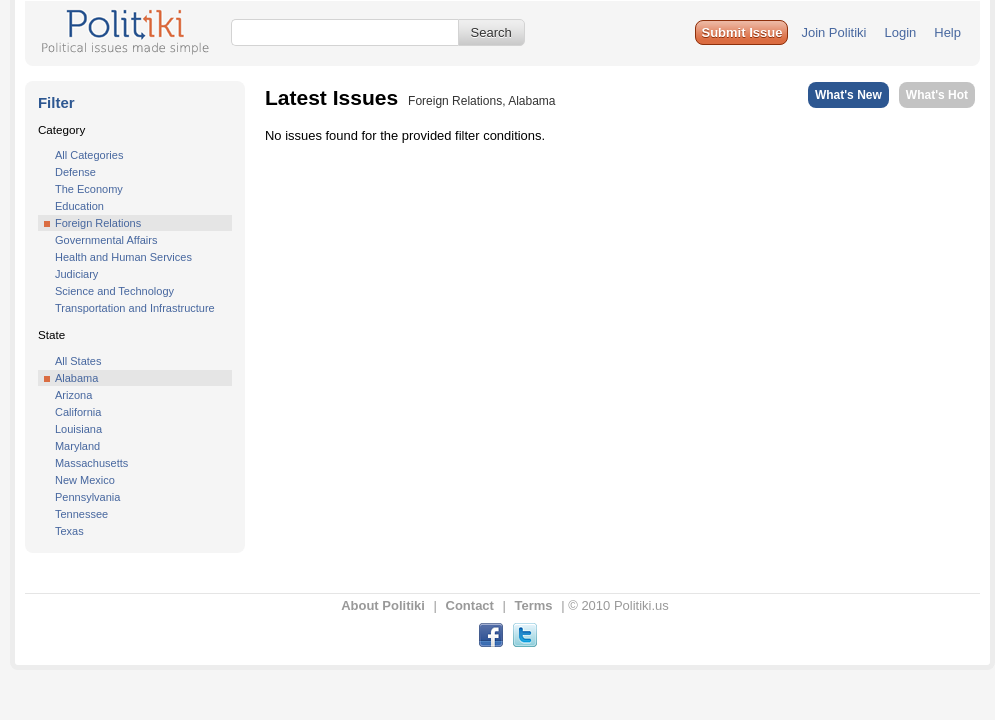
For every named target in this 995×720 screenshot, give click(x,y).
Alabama (76, 378)
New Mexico (85, 480)
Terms (534, 605)
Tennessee (81, 514)
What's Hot (937, 95)
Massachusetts (91, 463)
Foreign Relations (98, 223)
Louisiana (78, 429)
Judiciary (76, 274)
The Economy (89, 189)
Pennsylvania (87, 497)
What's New (848, 95)
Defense (75, 172)
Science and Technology (114, 291)
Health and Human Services (123, 257)
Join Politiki (833, 32)
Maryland (77, 446)
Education (79, 206)
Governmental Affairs (106, 240)
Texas (69, 531)
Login (900, 32)
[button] (741, 32)
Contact (470, 605)
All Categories (89, 155)
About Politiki (383, 605)
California (78, 412)
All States (78, 361)
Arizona (73, 395)
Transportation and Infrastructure (135, 308)
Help (947, 32)
